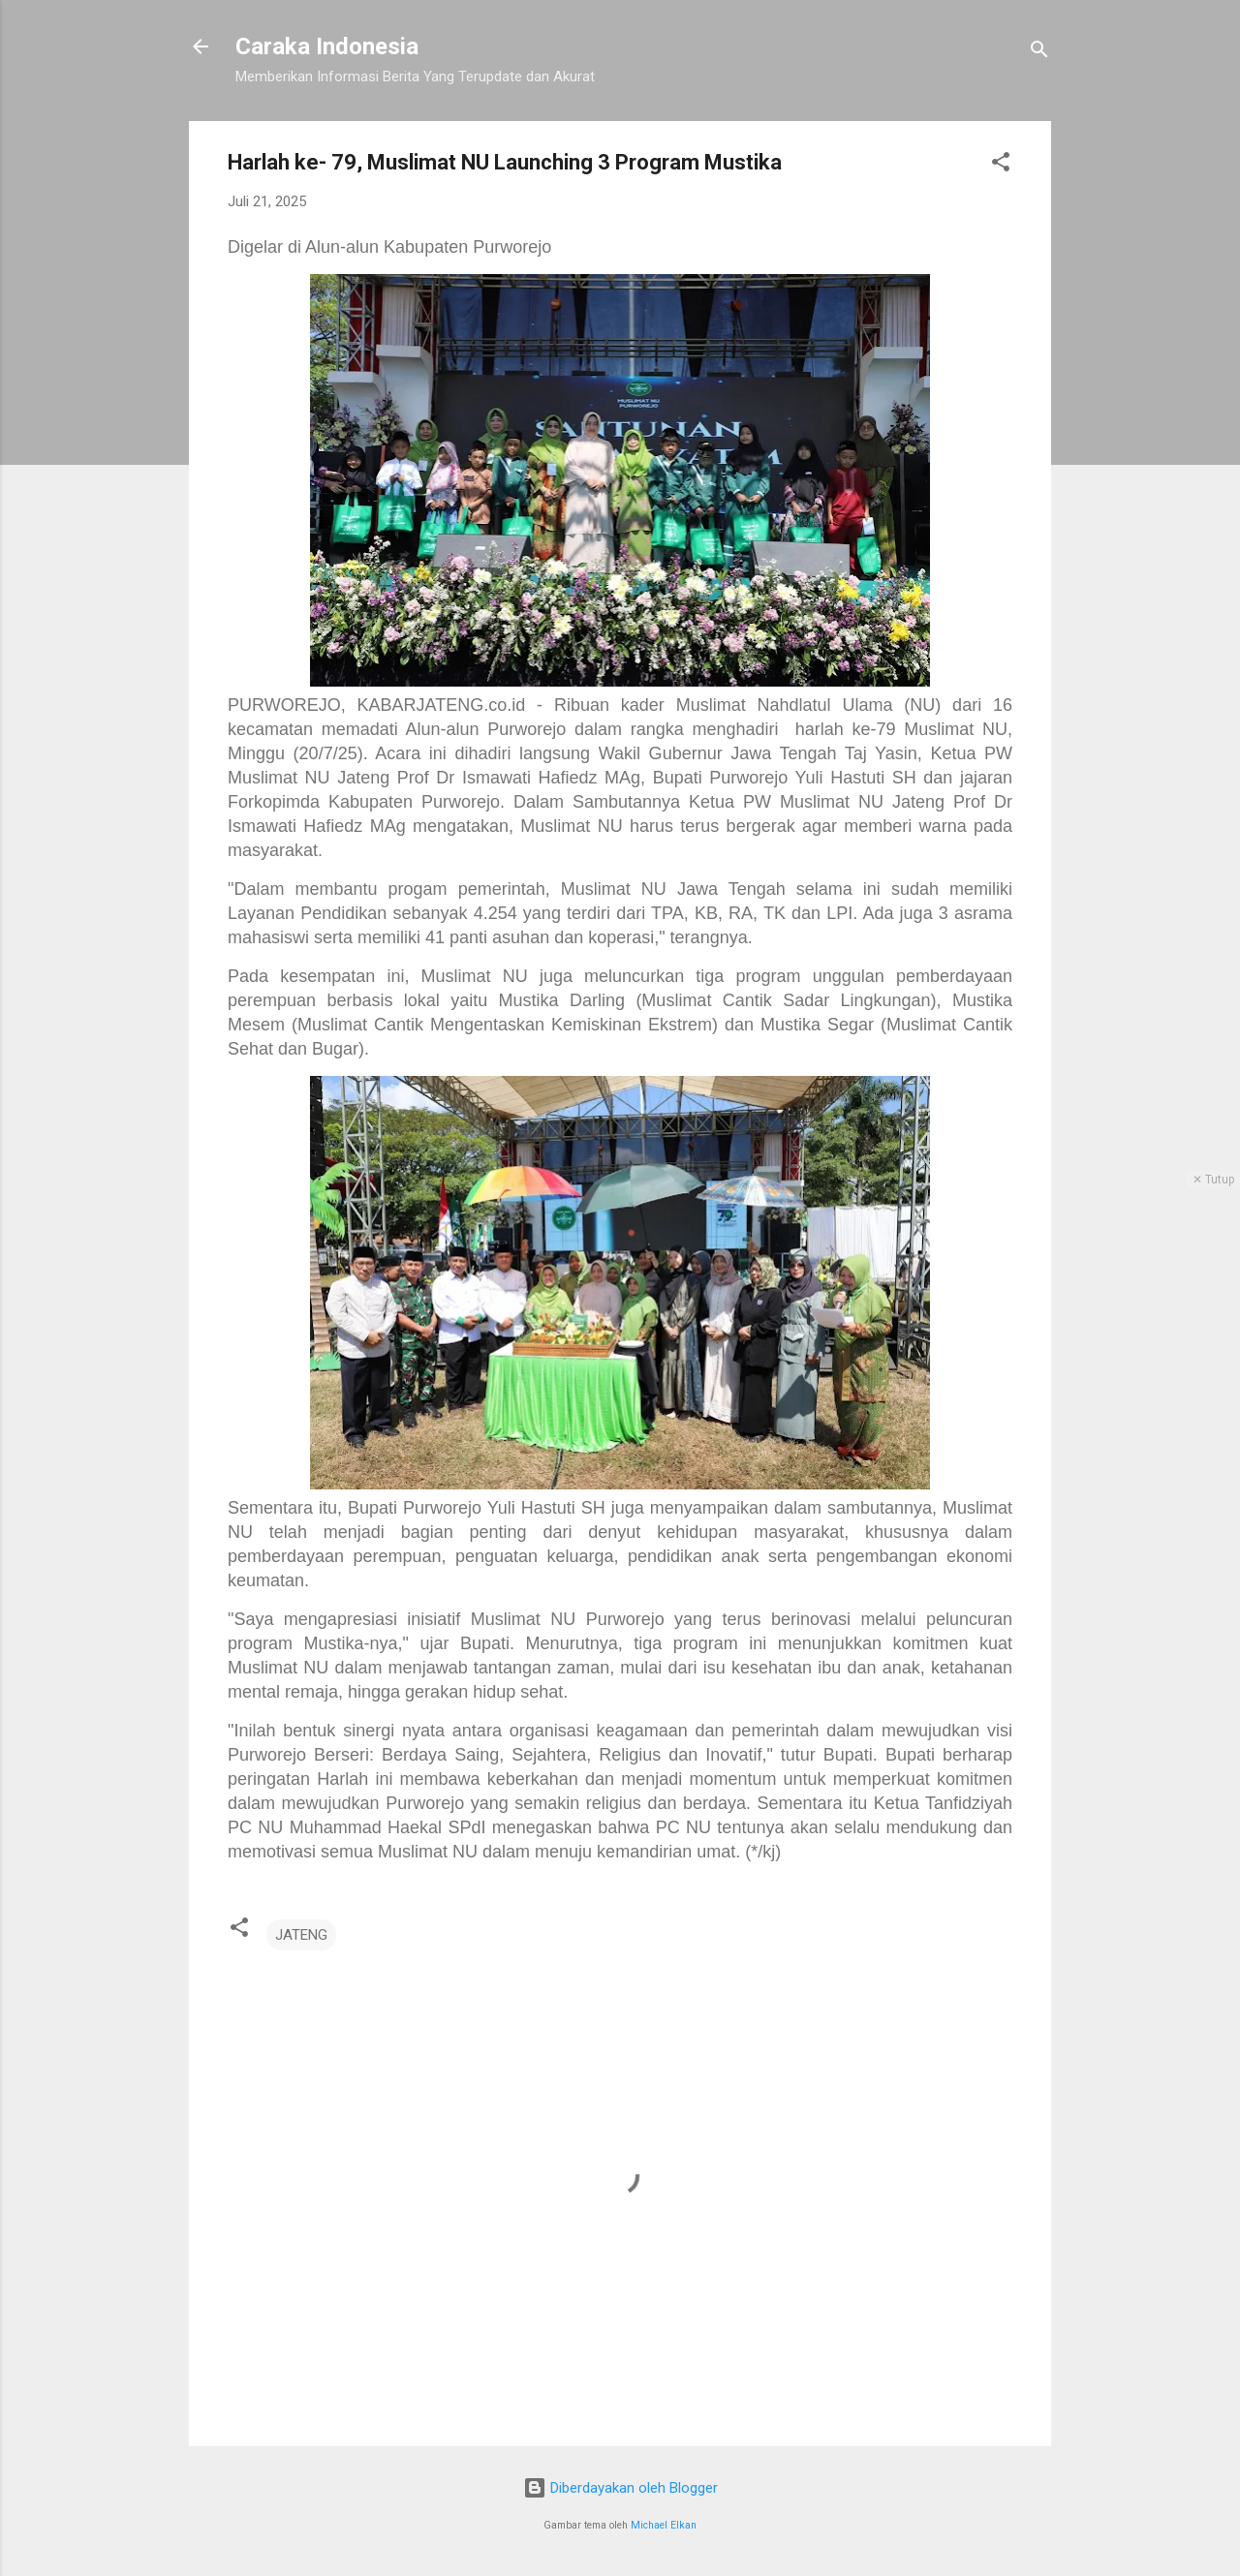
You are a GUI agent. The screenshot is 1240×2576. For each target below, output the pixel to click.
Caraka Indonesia (326, 46)
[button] (1000, 165)
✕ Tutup (1213, 1179)
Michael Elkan (664, 2525)
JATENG (301, 1935)
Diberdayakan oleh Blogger (620, 2488)
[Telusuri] (1039, 52)
